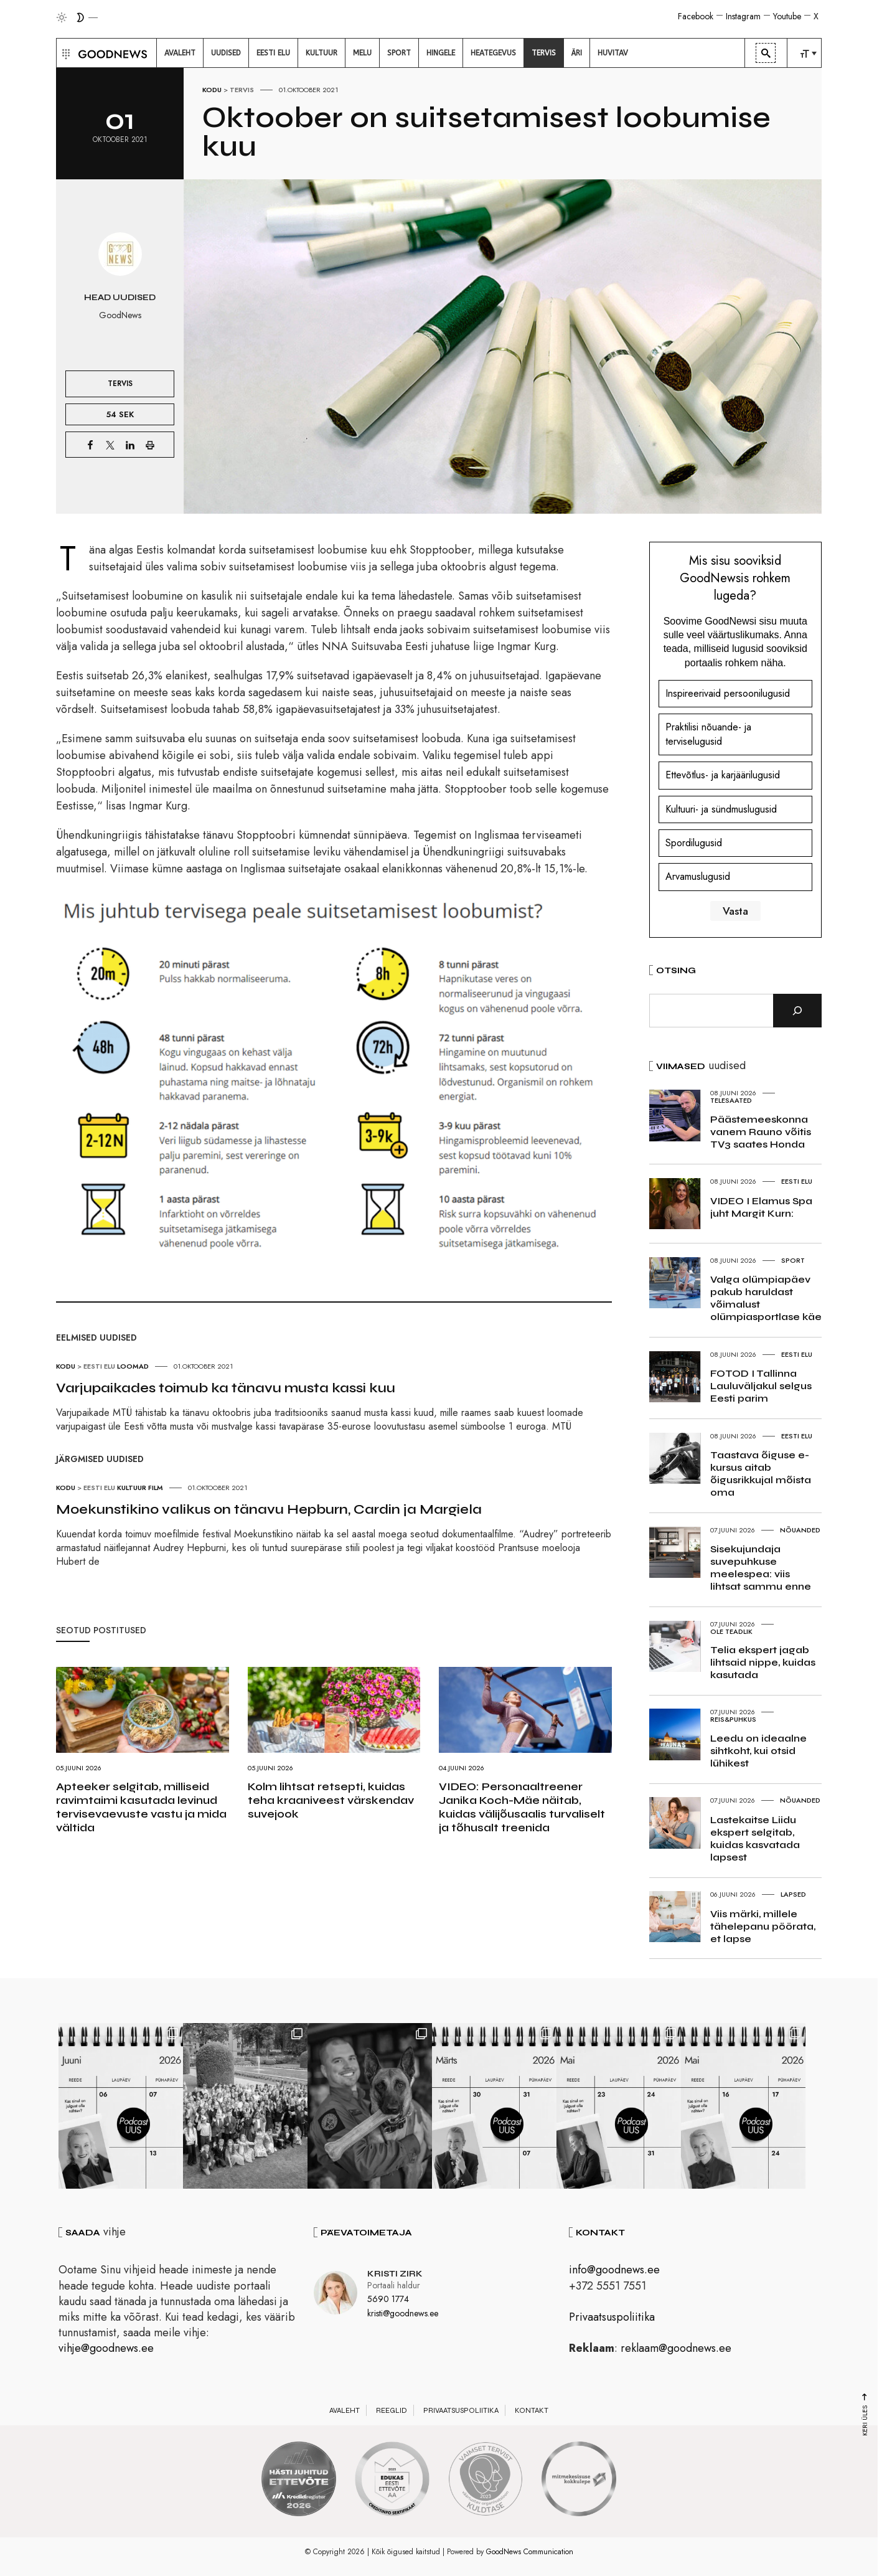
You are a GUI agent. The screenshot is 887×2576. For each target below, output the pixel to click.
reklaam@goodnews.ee (676, 2348)
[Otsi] (797, 1010)
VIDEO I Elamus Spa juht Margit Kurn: (761, 1207)
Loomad (133, 1366)
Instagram (743, 16)
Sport (793, 1260)
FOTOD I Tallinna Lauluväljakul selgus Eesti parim (761, 1385)
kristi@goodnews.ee (402, 2313)
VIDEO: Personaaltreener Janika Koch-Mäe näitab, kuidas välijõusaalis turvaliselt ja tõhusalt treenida (522, 1807)
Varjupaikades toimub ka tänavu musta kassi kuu (225, 1388)
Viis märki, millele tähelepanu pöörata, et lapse (762, 1926)
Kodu (212, 90)
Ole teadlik (731, 1631)
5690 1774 (388, 2299)
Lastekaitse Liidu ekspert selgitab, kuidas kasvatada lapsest (755, 1838)
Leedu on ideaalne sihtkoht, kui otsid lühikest (758, 1750)
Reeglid (391, 2410)
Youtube (787, 16)
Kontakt (531, 2410)
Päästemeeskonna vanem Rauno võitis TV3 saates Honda (760, 1131)
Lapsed (793, 1894)
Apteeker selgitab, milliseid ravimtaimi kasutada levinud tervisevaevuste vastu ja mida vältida (141, 1807)
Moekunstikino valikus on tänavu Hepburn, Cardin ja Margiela (269, 1509)
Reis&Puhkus (733, 1719)
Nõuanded (800, 1530)
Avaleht (344, 2410)
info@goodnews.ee (614, 2270)
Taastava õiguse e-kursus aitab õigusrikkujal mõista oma (760, 1473)
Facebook (695, 16)
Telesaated (731, 1100)
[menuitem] (180, 53)
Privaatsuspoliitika (612, 2317)
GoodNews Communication (529, 2551)
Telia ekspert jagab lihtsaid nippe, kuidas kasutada (762, 1662)
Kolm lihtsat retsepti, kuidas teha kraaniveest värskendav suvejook (331, 1800)
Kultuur (131, 1488)
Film (155, 1488)
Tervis (242, 90)
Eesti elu (99, 1366)
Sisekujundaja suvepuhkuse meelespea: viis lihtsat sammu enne (760, 1567)
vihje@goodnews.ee (106, 2348)
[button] (64, 53)
